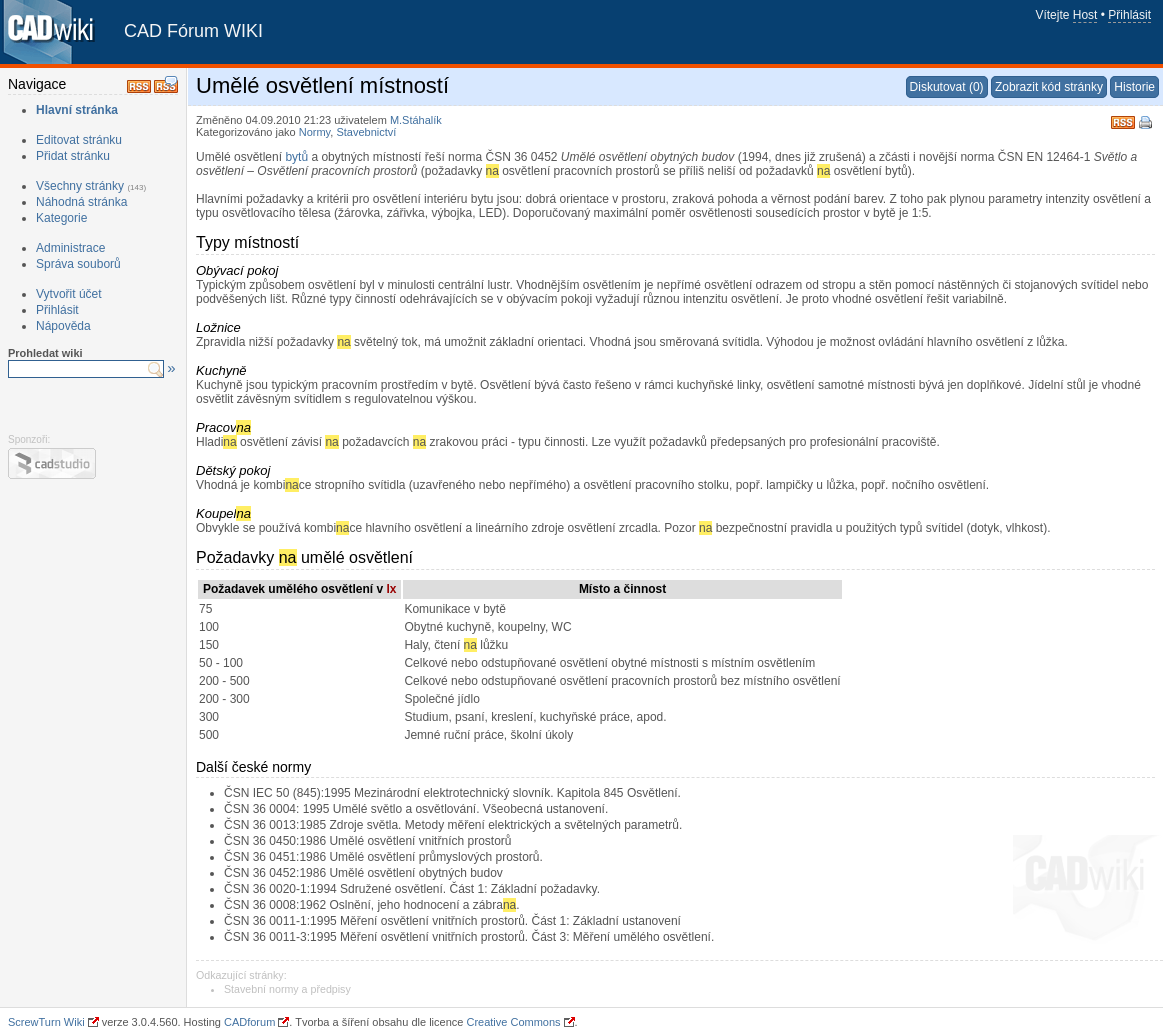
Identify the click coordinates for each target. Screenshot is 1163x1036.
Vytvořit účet (69, 294)
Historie (1134, 87)
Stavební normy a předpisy (287, 989)
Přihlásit (1129, 15)
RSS (1123, 120)
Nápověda (63, 326)
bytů (296, 157)
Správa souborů (78, 264)
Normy (315, 132)
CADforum (249, 1022)
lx (391, 589)
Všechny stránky (80, 186)
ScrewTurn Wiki (46, 1022)
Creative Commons (513, 1022)
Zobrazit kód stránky (1049, 87)
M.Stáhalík (416, 120)
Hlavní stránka (77, 110)
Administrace (70, 248)
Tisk (1147, 124)
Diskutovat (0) (947, 87)
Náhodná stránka (81, 202)
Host (1085, 15)
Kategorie (61, 218)
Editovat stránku (79, 140)
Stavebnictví (366, 132)
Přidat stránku (73, 156)
